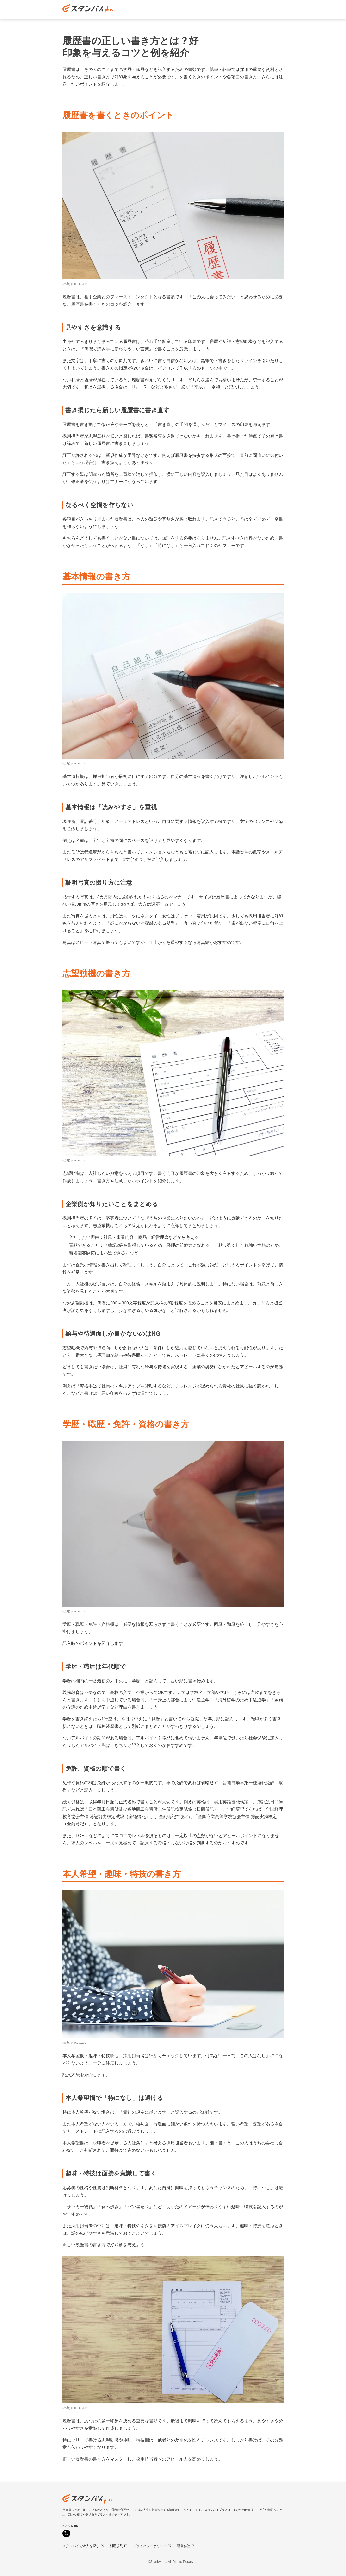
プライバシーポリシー (152, 2546)
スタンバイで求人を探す (83, 2546)
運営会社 (186, 2546)
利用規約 (118, 2546)
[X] (66, 2533)
